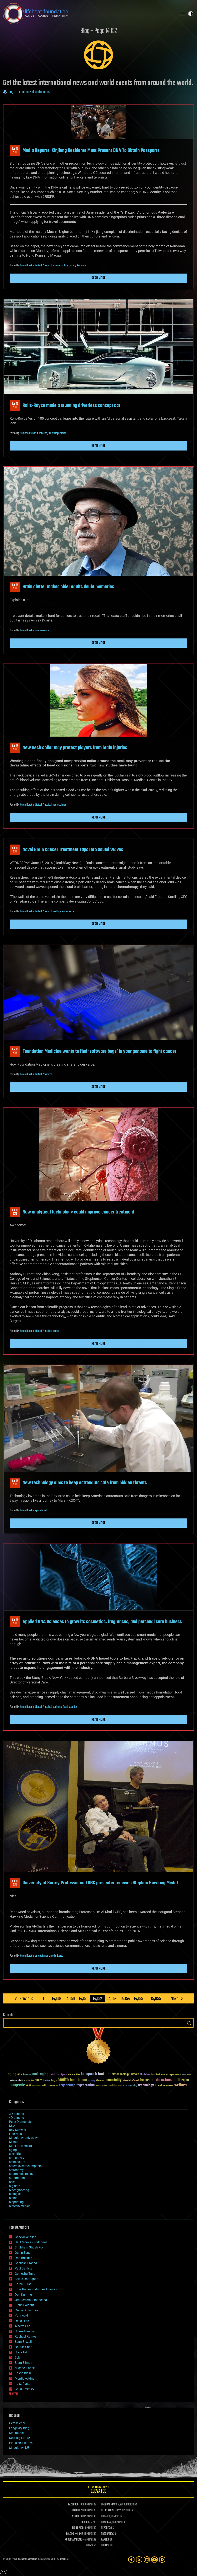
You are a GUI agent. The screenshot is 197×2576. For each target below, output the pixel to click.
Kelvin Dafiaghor (26, 2279)
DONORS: (85, 2522)
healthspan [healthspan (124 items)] (78, 2080)
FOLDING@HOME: (74, 2533)
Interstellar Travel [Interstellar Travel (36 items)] (131, 2080)
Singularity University (23, 2138)
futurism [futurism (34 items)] (46, 2080)
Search (189, 2023)
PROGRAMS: (107, 2533)
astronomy (16, 2170)
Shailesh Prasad (28, 433)
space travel (41, 1510)
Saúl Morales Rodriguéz (31, 2242)
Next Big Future (19, 2438)
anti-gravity (16, 2158)
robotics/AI (45, 433)
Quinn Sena (23, 2252)
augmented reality (21, 2174)
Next (174, 1998)
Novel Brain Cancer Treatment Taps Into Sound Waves (73, 850)
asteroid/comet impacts (25, 2166)
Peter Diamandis (20, 2122)
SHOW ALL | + (15, 2394)
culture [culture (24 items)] (184, 2075)
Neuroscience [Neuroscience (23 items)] (36, 2086)
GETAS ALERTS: (108, 2510)
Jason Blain (23, 2373)
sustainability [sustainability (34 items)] (131, 2086)
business (57, 1706)
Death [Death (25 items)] (189, 2075)
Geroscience (17, 2423)
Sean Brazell (23, 2342)
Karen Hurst (26, 265)
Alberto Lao (22, 2326)
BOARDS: (105, 2522)
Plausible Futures (21, 2443)
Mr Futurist (16, 2433)
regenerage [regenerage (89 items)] (67, 2085)
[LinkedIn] (147, 2559)
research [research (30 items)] (99, 2086)
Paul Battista (23, 2268)
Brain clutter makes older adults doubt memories (68, 587)
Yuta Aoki (21, 2315)
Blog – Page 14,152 (98, 31)
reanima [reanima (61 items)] (53, 2085)
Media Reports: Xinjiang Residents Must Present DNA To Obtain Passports (91, 150)
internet (57, 265)
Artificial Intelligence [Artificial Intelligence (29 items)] (58, 2075)
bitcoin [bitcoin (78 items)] (134, 2074)
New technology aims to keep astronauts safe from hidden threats (85, 1483)
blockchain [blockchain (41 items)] (145, 2074)
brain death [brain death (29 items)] (155, 2075)
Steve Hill (21, 2352)
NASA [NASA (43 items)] (28, 2085)
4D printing (16, 2118)
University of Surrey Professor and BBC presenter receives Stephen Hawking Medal (100, 1883)
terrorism (81, 265)
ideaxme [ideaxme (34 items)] (100, 2080)
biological (15, 2194)
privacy (72, 265)
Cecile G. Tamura (26, 2310)
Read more (98, 278)
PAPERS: (105, 2539)
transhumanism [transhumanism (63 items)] (164, 2085)
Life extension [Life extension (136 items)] (165, 2080)
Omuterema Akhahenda (31, 2300)
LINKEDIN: (75, 2510)
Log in (12, 92)
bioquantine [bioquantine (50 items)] (74, 2074)
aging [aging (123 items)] (12, 2074)
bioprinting (16, 2202)
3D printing (16, 2114)
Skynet (13, 2142)
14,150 (70, 1998)
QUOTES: (105, 2545)
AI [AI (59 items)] (18, 2075)
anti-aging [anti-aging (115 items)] (40, 2074)
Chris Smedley (24, 2389)
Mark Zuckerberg (20, 2146)
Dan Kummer (24, 2294)
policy (65, 265)
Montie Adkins (24, 2378)
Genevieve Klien (25, 2237)
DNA (12, 2126)
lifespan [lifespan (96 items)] (183, 2080)
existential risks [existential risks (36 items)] (17, 2080)
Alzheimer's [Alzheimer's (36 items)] (26, 2074)
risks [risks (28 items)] (105, 2086)
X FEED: (75, 2516)
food (65, 1706)
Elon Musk (16, 2134)
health (56, 911)
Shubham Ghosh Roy (29, 2247)
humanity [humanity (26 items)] (91, 2081)
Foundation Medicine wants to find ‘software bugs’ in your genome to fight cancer (99, 1051)
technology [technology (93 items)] (146, 2085)
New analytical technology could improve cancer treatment (78, 1212)
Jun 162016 (15, 150)
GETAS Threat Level (98, 2490)
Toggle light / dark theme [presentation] (190, 13)
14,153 (112, 1998)
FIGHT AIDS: (78, 2528)
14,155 (138, 1998)
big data (14, 2186)
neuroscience (42, 630)
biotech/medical (43, 265)
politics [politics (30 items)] (45, 2086)
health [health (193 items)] (63, 2080)
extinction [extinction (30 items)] (30, 2080)
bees (12, 2182)
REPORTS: (106, 2528)
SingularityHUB (19, 2448)
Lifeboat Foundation (27, 2559)
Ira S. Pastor (23, 2384)
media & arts (56, 1955)
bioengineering (19, 2190)
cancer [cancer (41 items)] (164, 2074)
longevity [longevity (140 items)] (17, 2085)
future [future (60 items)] (38, 2080)
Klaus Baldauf (24, 2305)
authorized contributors (35, 92)
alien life (15, 2154)
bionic (13, 2198)
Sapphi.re (64, 2559)
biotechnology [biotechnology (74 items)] (120, 2074)
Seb (17, 2357)
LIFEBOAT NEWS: (109, 2504)
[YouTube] (154, 2559)
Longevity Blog (19, 2428)
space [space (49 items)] (121, 2085)
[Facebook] (131, 2559)
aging (13, 2150)
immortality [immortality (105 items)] (113, 2080)
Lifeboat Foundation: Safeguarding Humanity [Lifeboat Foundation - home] (89, 13)
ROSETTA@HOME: (74, 2539)
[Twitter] (139, 2559)
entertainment (42, 1955)
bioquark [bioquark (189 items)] (89, 2074)
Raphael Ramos (25, 2336)
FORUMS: (88, 2545)
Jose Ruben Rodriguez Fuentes (36, 2289)
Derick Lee (22, 2321)
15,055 (156, 1998)
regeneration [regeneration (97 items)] (85, 2085)
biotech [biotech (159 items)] (104, 2074)
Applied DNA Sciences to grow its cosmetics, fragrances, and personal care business (102, 1622)
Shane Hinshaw (25, 2331)
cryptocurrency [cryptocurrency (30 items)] (175, 2075)
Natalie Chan (23, 2347)
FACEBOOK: (73, 2504)
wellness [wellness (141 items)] (181, 2085)
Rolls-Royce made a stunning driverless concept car (71, 405)
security (73, 1706)
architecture (17, 2162)
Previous (26, 1998)
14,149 (56, 1998)
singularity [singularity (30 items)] (112, 2086)
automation (17, 2178)
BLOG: (104, 2516)
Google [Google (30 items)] (54, 2080)
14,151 (83, 1998)
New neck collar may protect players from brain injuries (75, 748)
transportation (59, 433)
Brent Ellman (23, 2363)
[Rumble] (162, 2559)
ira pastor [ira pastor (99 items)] (147, 2080)
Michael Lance (25, 2368)
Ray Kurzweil (18, 2130)
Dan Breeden (23, 2258)
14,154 (125, 1998)
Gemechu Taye (25, 2273)
